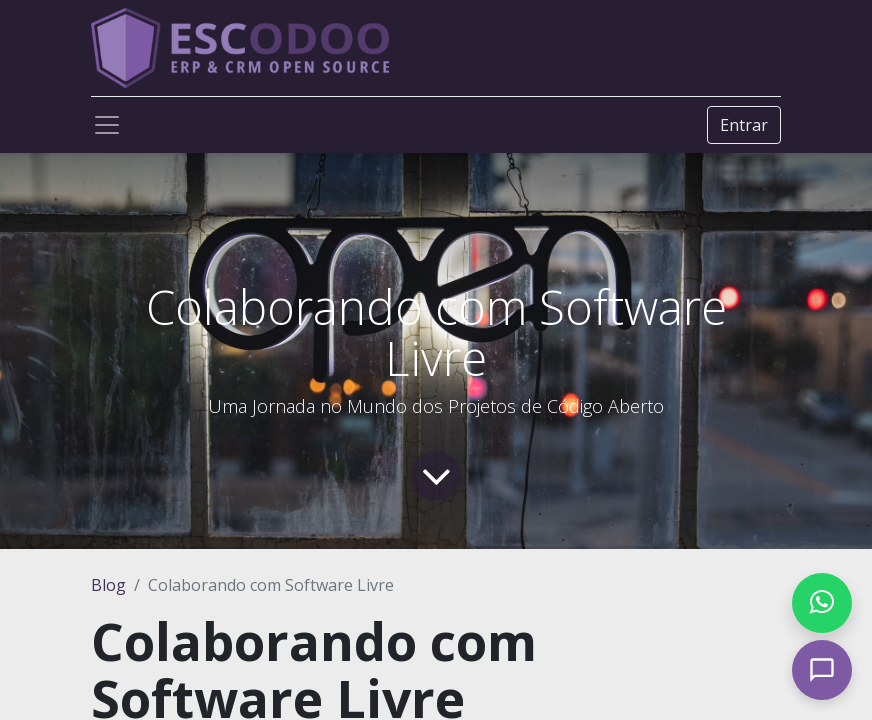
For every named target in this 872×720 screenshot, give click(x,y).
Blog (108, 585)
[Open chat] (822, 670)
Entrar (744, 125)
